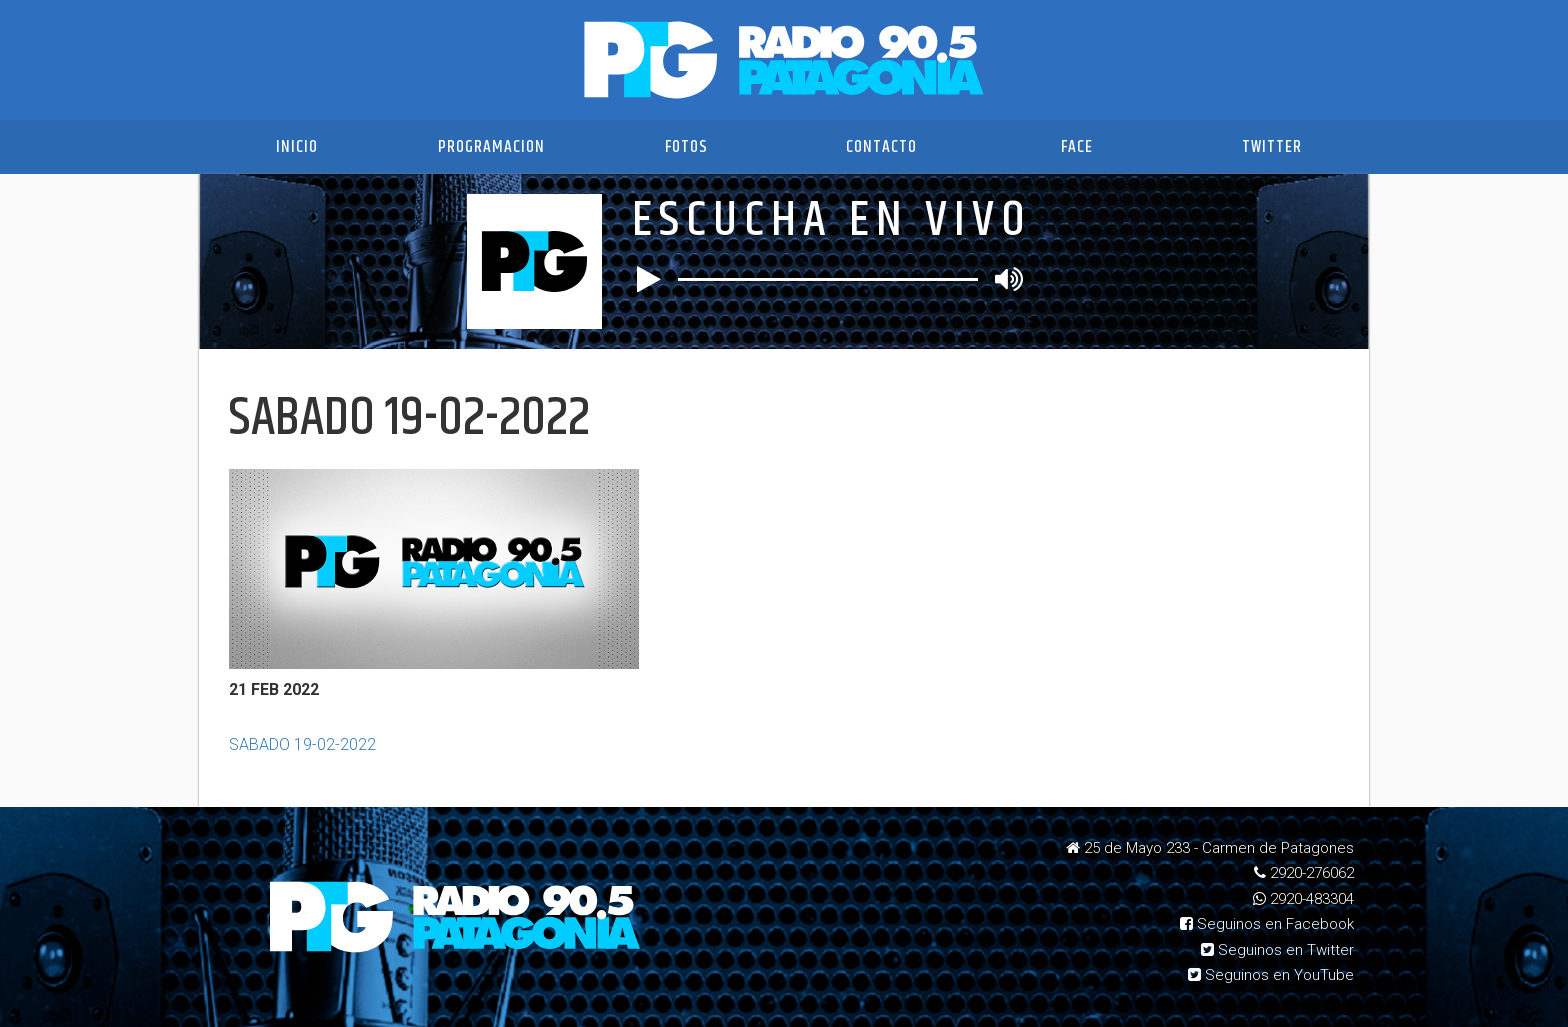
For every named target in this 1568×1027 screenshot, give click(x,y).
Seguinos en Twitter (1277, 950)
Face (1077, 147)
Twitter (1272, 147)
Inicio (297, 147)
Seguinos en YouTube (1271, 975)
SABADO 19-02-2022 (302, 744)
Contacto (881, 147)
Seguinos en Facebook (1267, 924)
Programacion (491, 147)
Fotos (686, 147)
